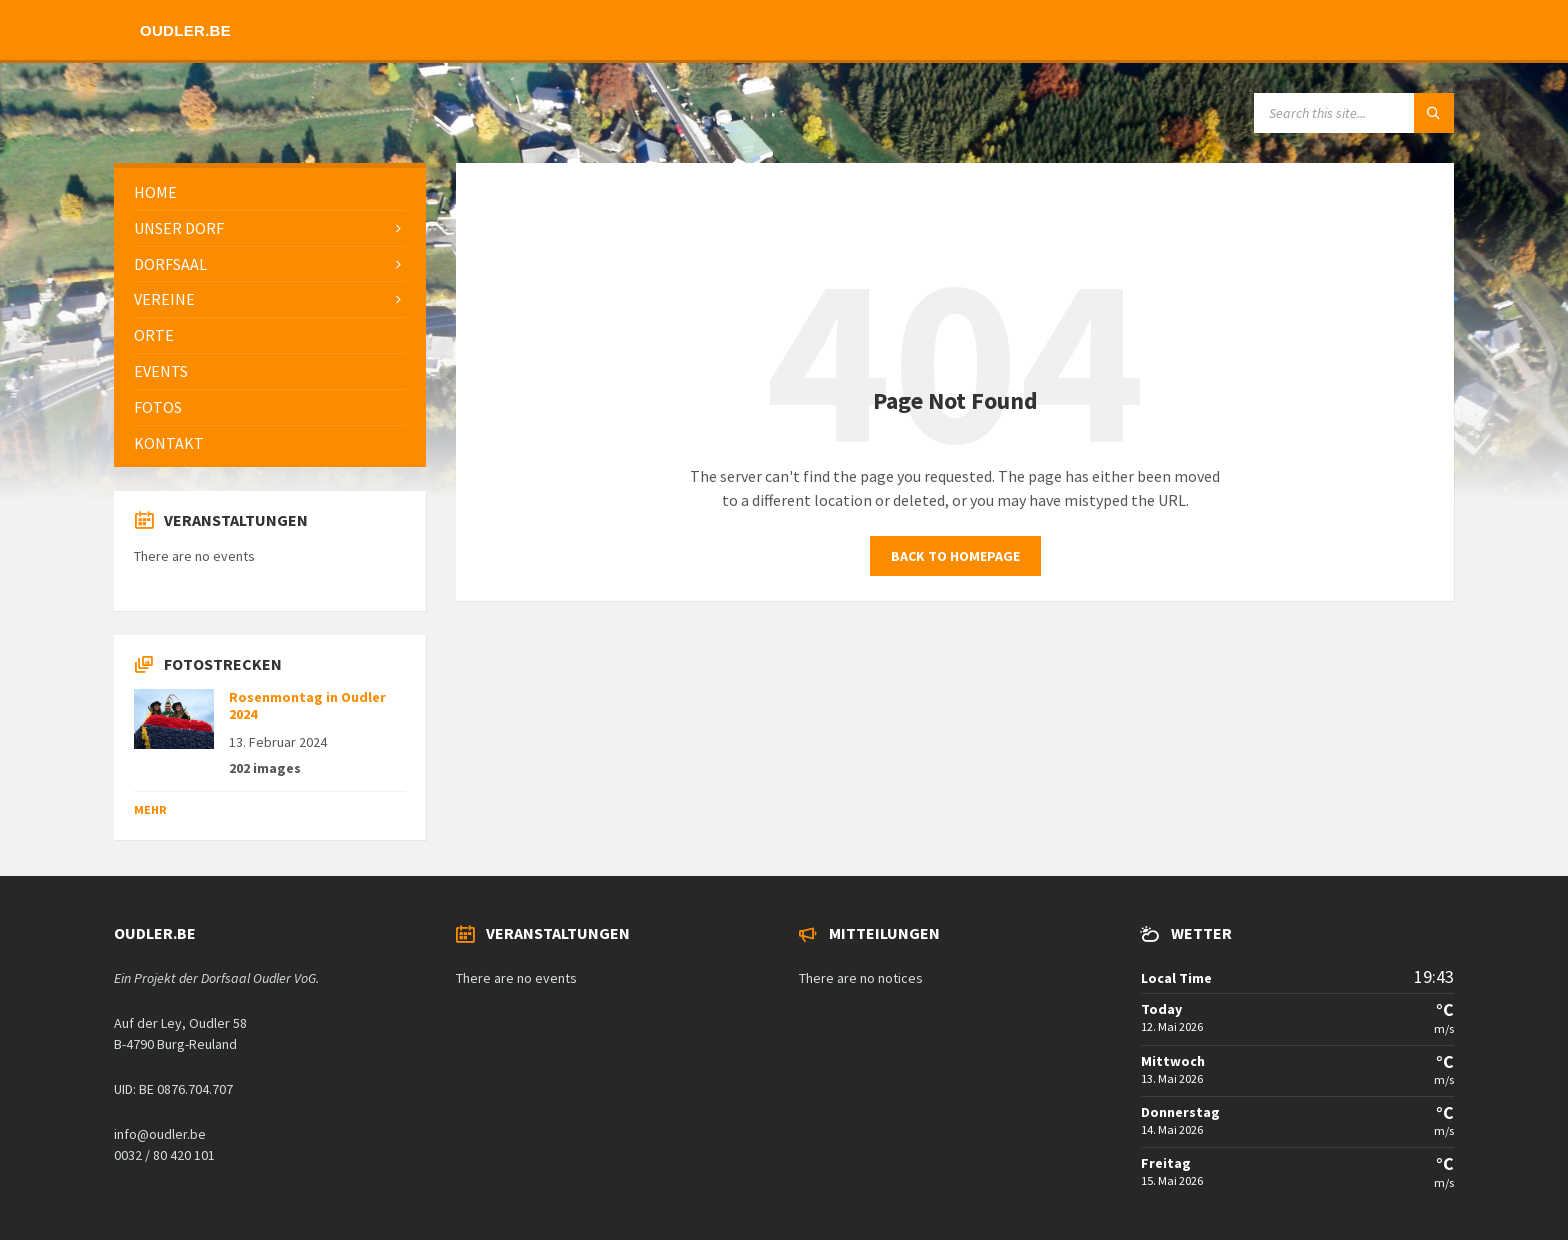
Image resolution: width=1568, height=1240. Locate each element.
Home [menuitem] (155, 192)
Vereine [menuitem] (164, 299)
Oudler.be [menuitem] (185, 30)
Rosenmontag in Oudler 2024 (307, 705)
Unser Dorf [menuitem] (179, 228)
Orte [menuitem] (154, 335)
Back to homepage (955, 556)
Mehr (150, 809)
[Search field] (1354, 113)
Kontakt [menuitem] (169, 443)
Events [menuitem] (161, 371)
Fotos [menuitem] (158, 407)
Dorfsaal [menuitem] (170, 264)
